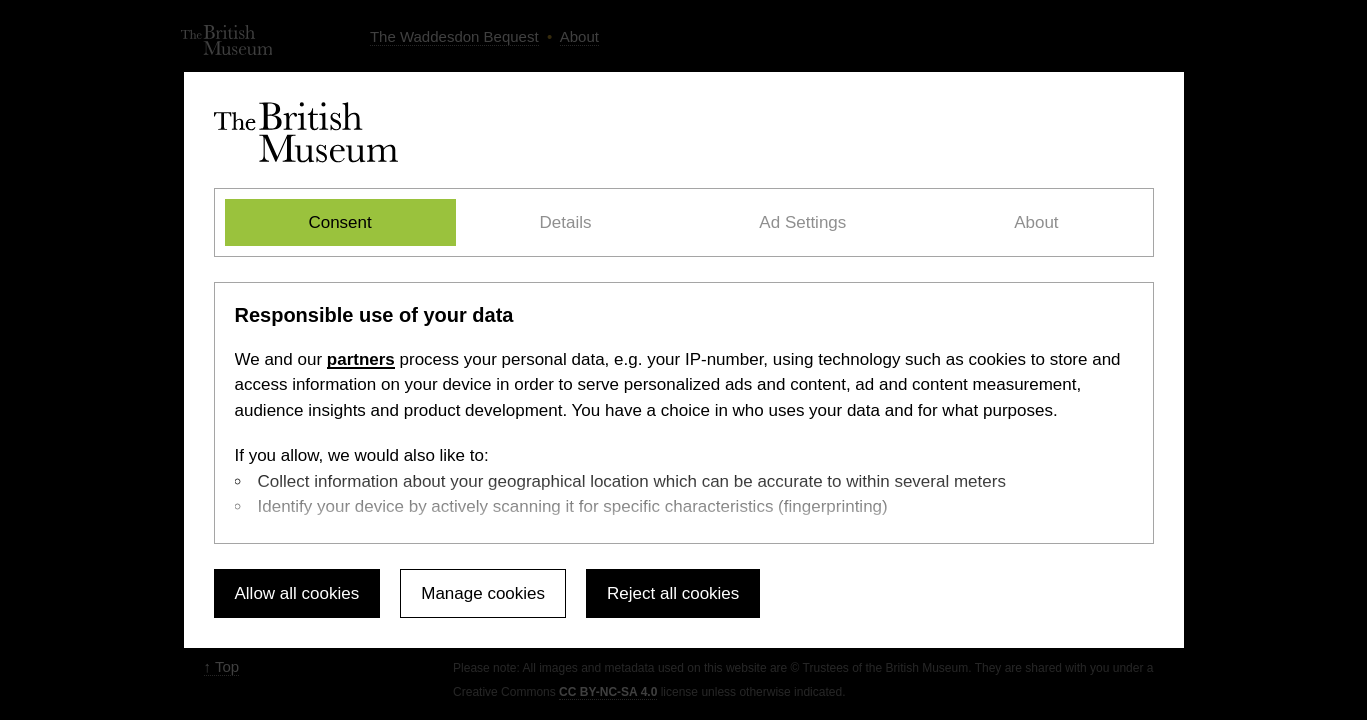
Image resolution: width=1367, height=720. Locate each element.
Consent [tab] (339, 222)
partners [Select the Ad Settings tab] (361, 359)
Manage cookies (483, 593)
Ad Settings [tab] (802, 222)
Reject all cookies (673, 593)
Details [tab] (566, 222)
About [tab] (1036, 222)
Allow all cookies (297, 593)
